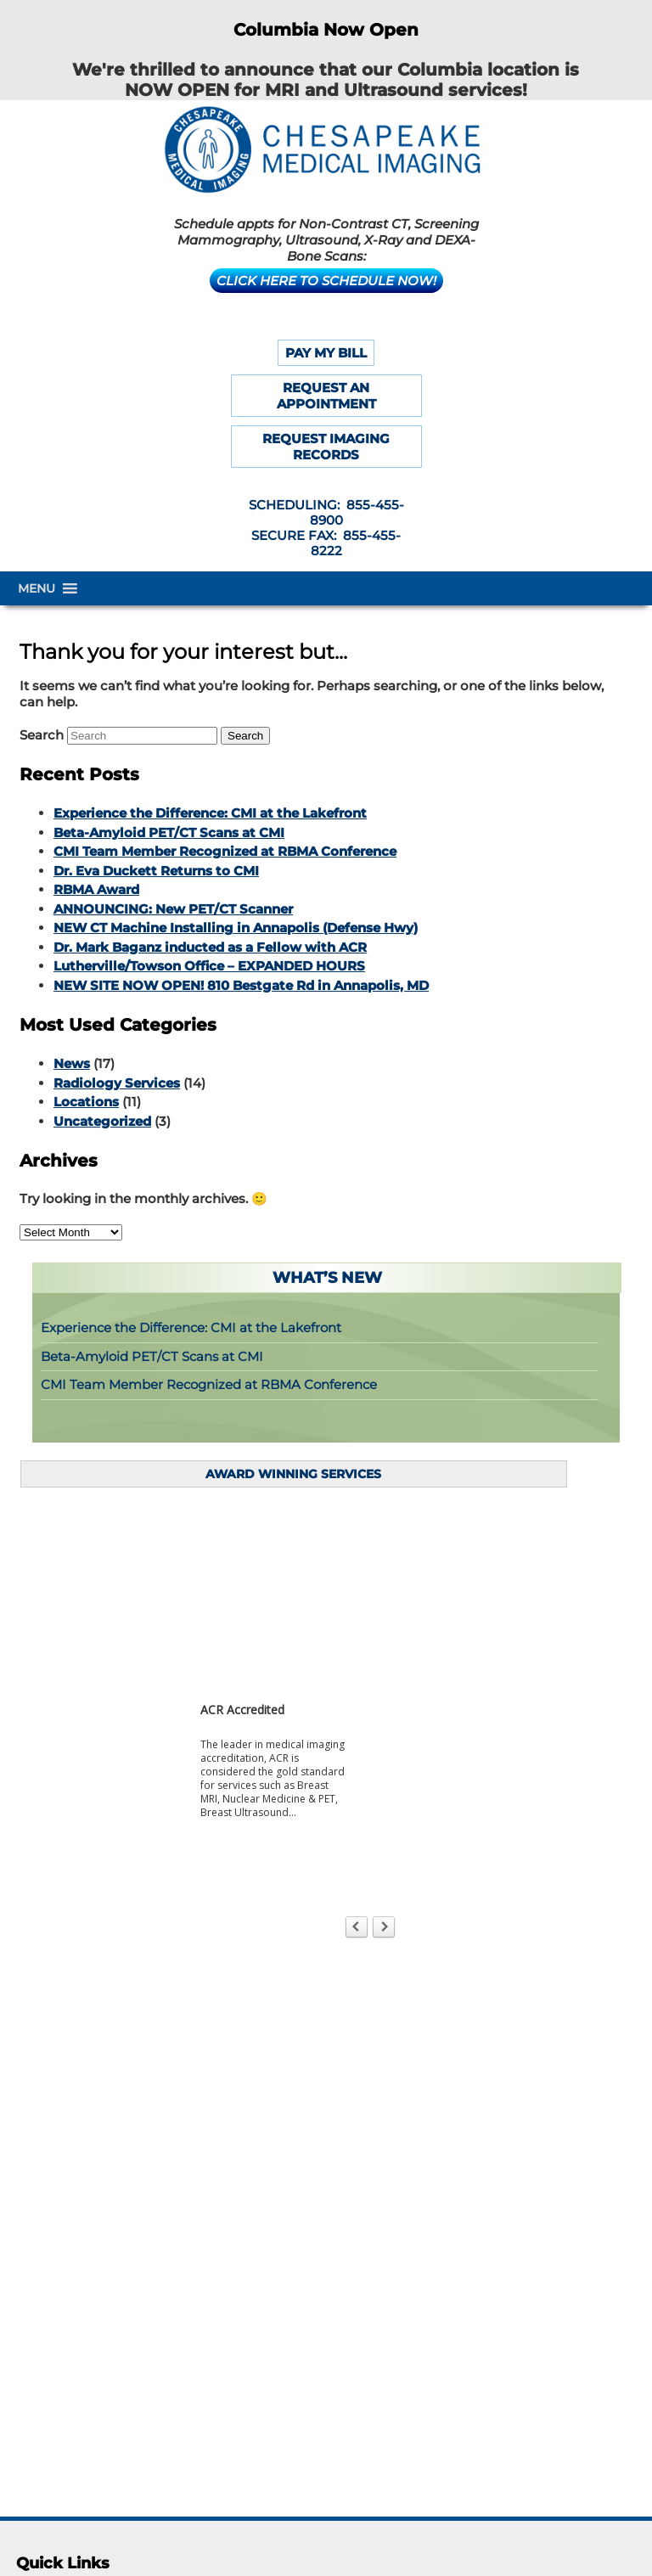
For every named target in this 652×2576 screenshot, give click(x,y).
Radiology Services (116, 1083)
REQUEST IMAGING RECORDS (326, 446)
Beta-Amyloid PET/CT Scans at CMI (168, 832)
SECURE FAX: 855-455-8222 (326, 543)
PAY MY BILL (326, 353)
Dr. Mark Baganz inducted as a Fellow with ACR (210, 947)
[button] (36, 588)
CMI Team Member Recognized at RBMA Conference (224, 851)
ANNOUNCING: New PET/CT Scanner (173, 909)
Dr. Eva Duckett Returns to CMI (156, 871)
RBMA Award (96, 889)
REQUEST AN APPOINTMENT (326, 396)
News (71, 1063)
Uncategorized (102, 1121)
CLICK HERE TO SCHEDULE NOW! (326, 281)
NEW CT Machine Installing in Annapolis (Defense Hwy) (235, 928)
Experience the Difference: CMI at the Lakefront (210, 813)
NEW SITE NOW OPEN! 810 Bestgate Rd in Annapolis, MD (241, 985)
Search (42, 735)
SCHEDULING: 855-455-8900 (326, 512)
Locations (86, 1102)
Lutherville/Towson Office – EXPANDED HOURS (209, 966)
